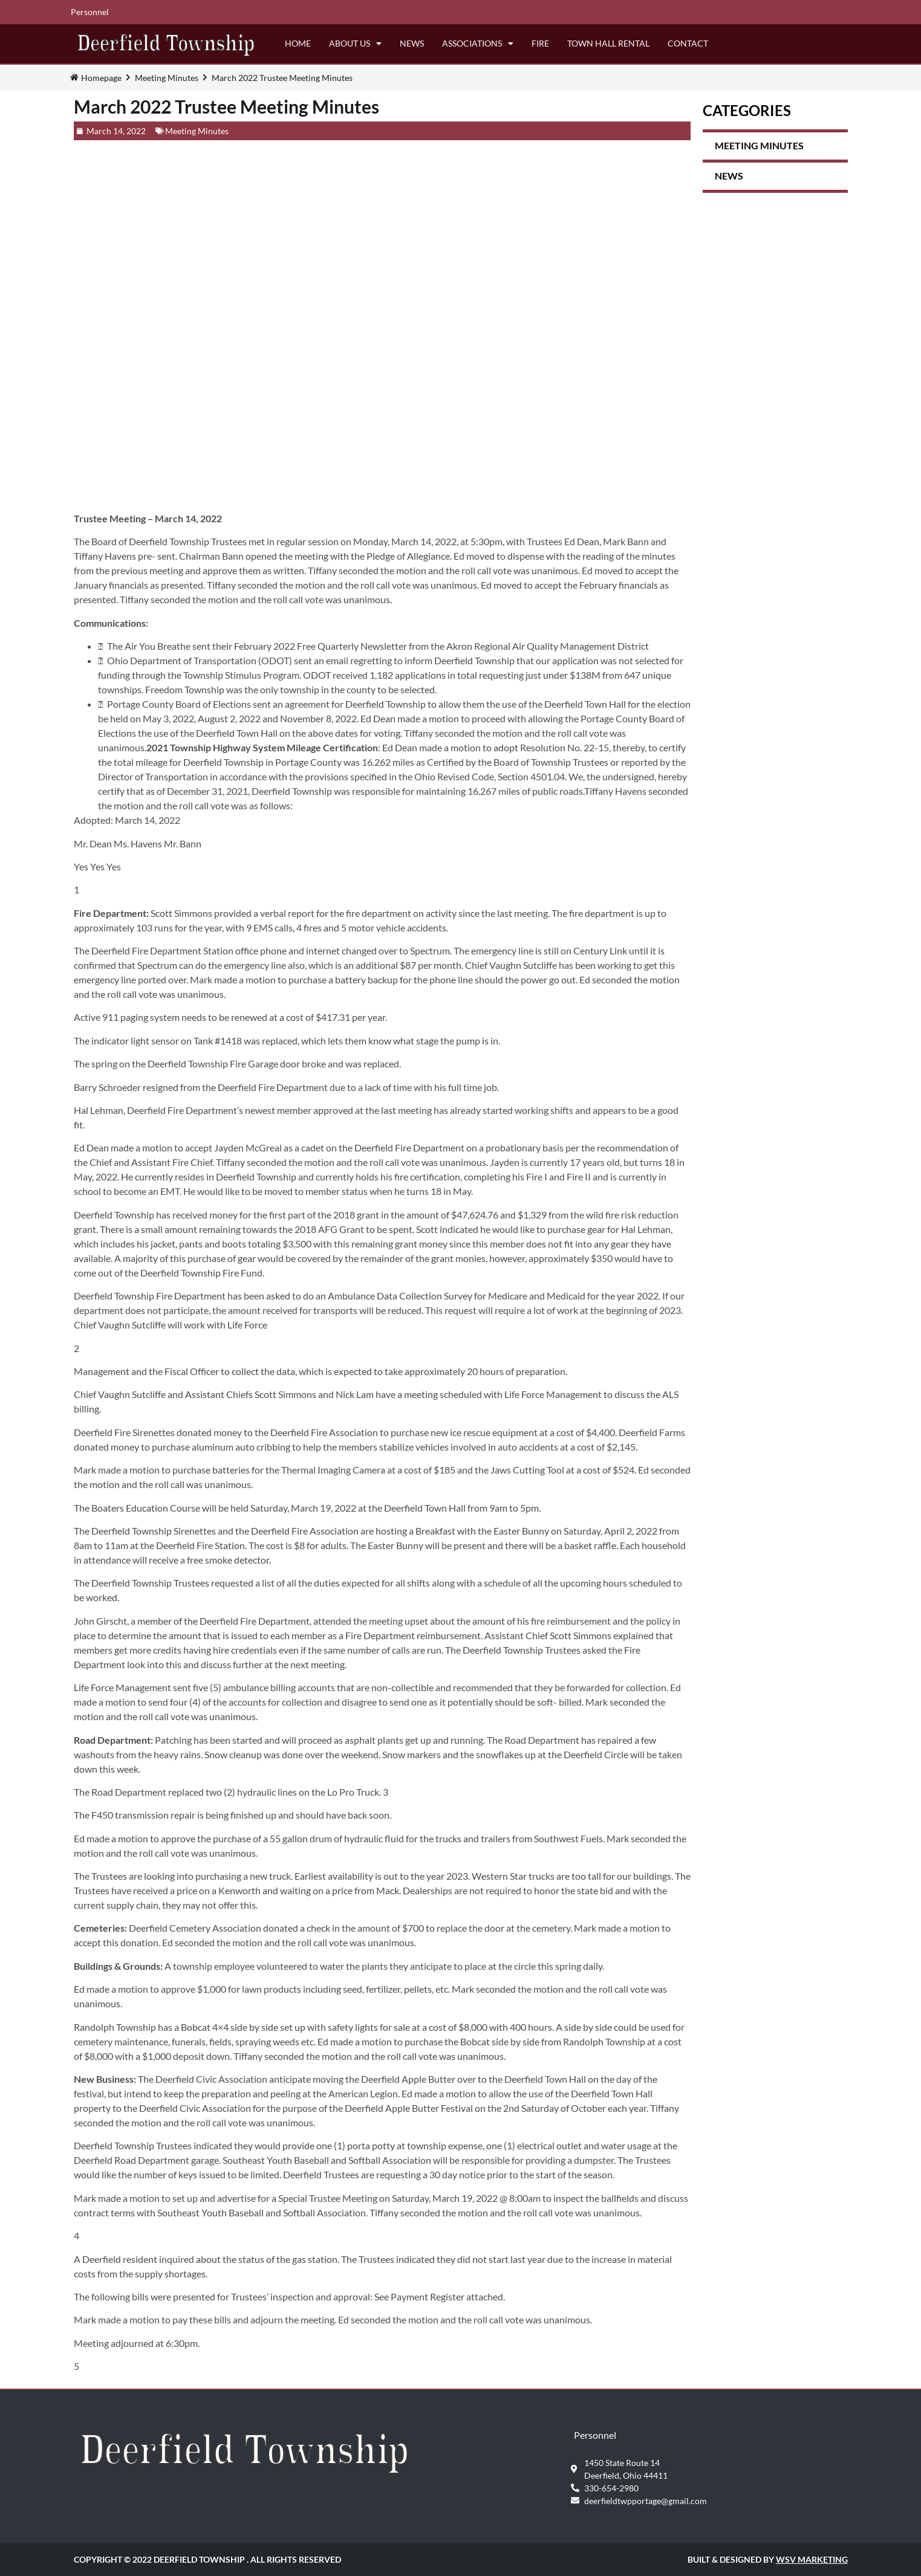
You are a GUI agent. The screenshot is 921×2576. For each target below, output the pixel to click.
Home (298, 43)
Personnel (90, 12)
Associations (477, 43)
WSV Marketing (812, 2559)
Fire (540, 43)
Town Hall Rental (608, 43)
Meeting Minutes (166, 78)
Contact (688, 43)
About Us (355, 43)
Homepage (101, 78)
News (412, 43)
